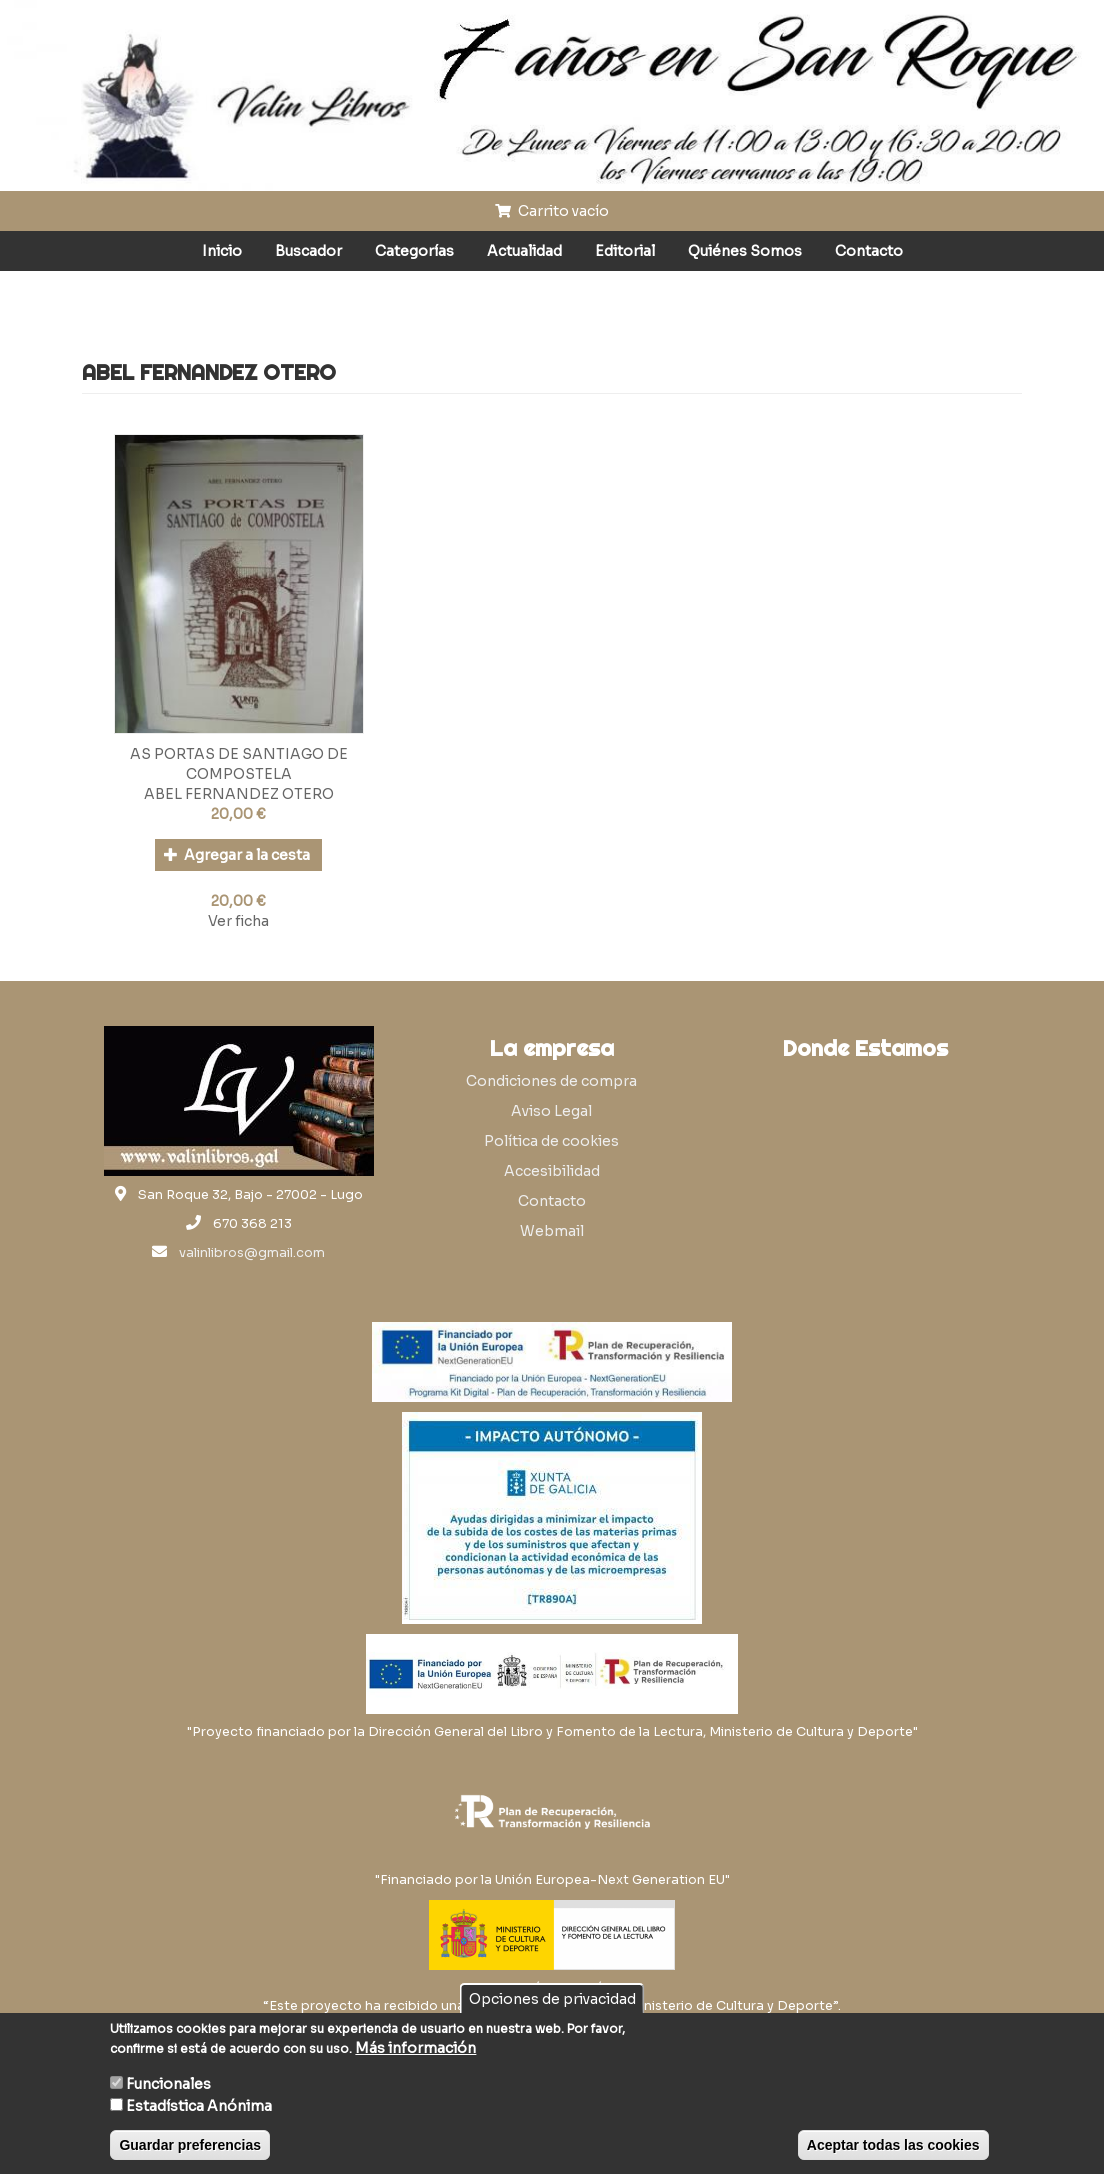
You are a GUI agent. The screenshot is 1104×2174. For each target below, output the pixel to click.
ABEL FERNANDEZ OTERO (239, 794)
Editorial (625, 251)
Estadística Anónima (199, 2106)
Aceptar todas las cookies (893, 2145)
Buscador (308, 251)
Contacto (869, 251)
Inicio (222, 251)
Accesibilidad (552, 1171)
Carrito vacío (552, 211)
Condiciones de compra (551, 1081)
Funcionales (168, 2084)
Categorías (414, 251)
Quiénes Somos (745, 251)
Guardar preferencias (190, 2145)
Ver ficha (238, 921)
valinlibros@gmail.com (252, 1253)
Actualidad (524, 251)
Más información (415, 2048)
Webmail (552, 1231)
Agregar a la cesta (237, 855)
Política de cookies (551, 1141)
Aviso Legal (551, 1111)
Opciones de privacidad (552, 1999)
